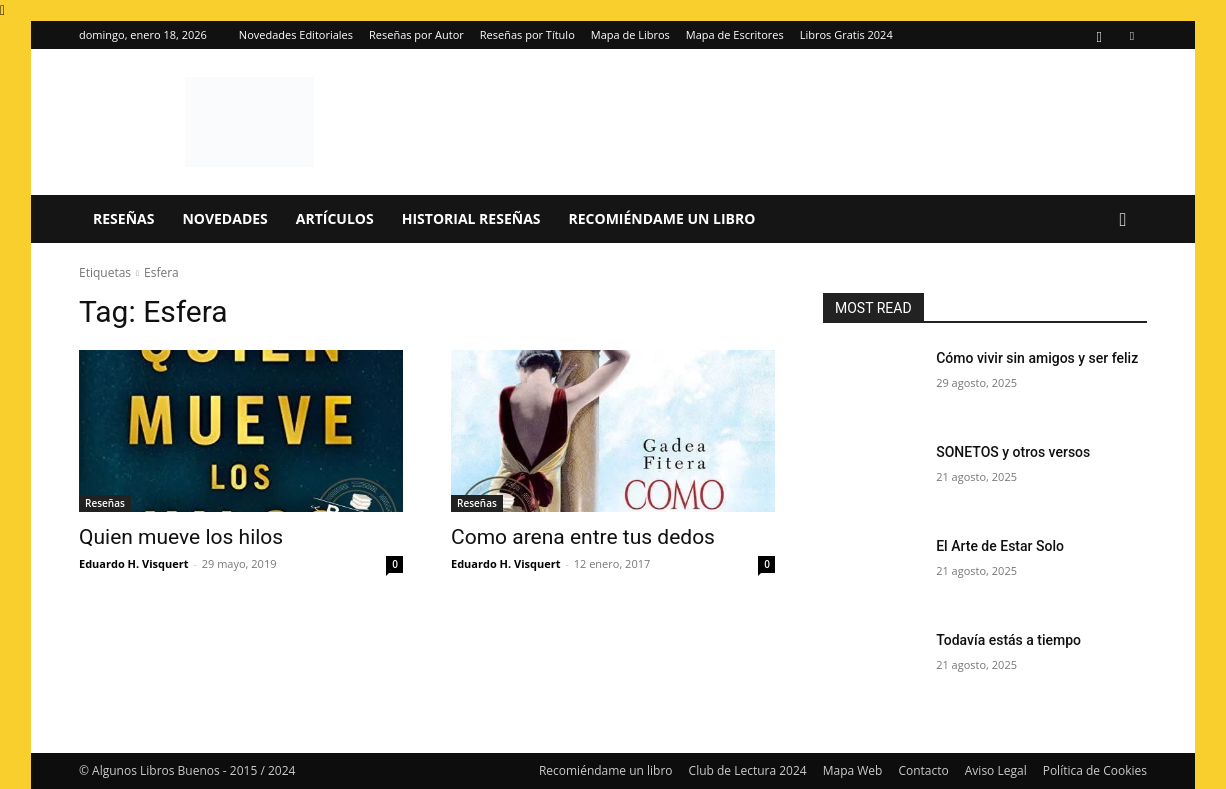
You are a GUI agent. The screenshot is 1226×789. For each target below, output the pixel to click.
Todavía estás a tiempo (1008, 640)
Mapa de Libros (630, 34)
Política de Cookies (1095, 770)
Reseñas (123, 218)
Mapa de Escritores (735, 34)
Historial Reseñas (471, 218)
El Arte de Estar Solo (1000, 546)
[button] (1123, 220)
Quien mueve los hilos (181, 537)
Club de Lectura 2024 (748, 770)
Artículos (335, 218)
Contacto (923, 770)
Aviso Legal (996, 770)
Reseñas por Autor (416, 34)
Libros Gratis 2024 (846, 34)
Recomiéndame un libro (662, 218)
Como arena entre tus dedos (583, 537)
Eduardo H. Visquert (133, 563)
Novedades (224, 218)
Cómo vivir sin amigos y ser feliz (1037, 358)
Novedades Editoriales (296, 34)
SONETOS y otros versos (1013, 452)
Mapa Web (853, 770)
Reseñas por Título (527, 34)
